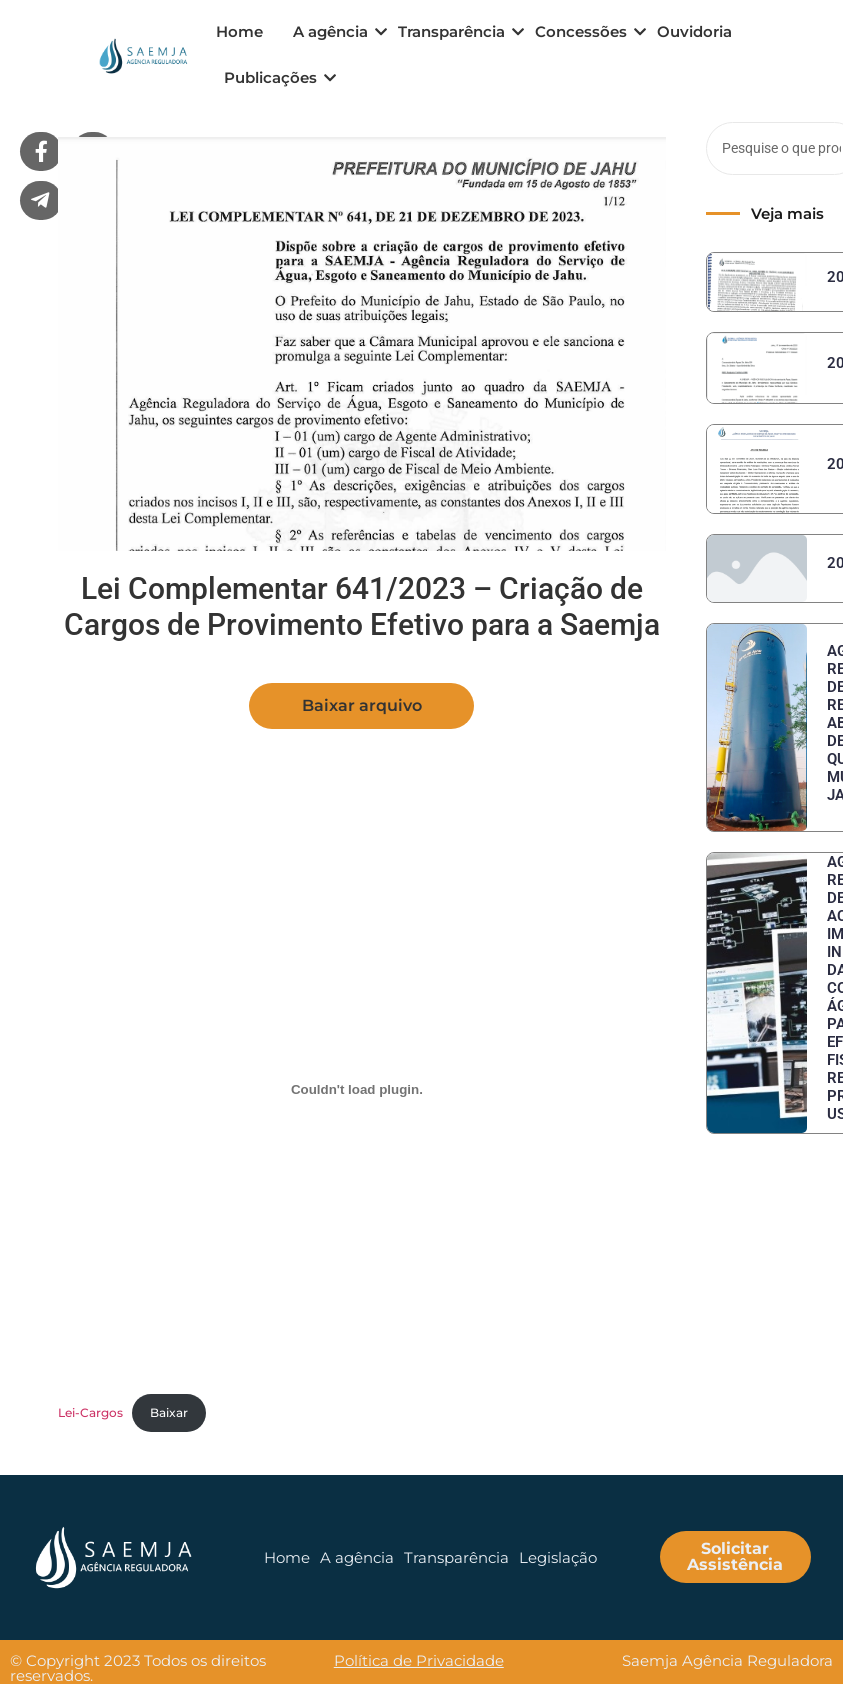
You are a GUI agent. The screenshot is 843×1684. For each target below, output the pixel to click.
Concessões (584, 31)
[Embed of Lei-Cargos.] (357, 1089)
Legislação (558, 1557)
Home (239, 31)
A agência (334, 31)
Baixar (169, 1412)
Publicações (274, 77)
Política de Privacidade (419, 1660)
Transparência (455, 31)
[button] (361, 706)
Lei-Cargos (90, 1412)
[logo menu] (141, 56)
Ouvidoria (694, 31)
